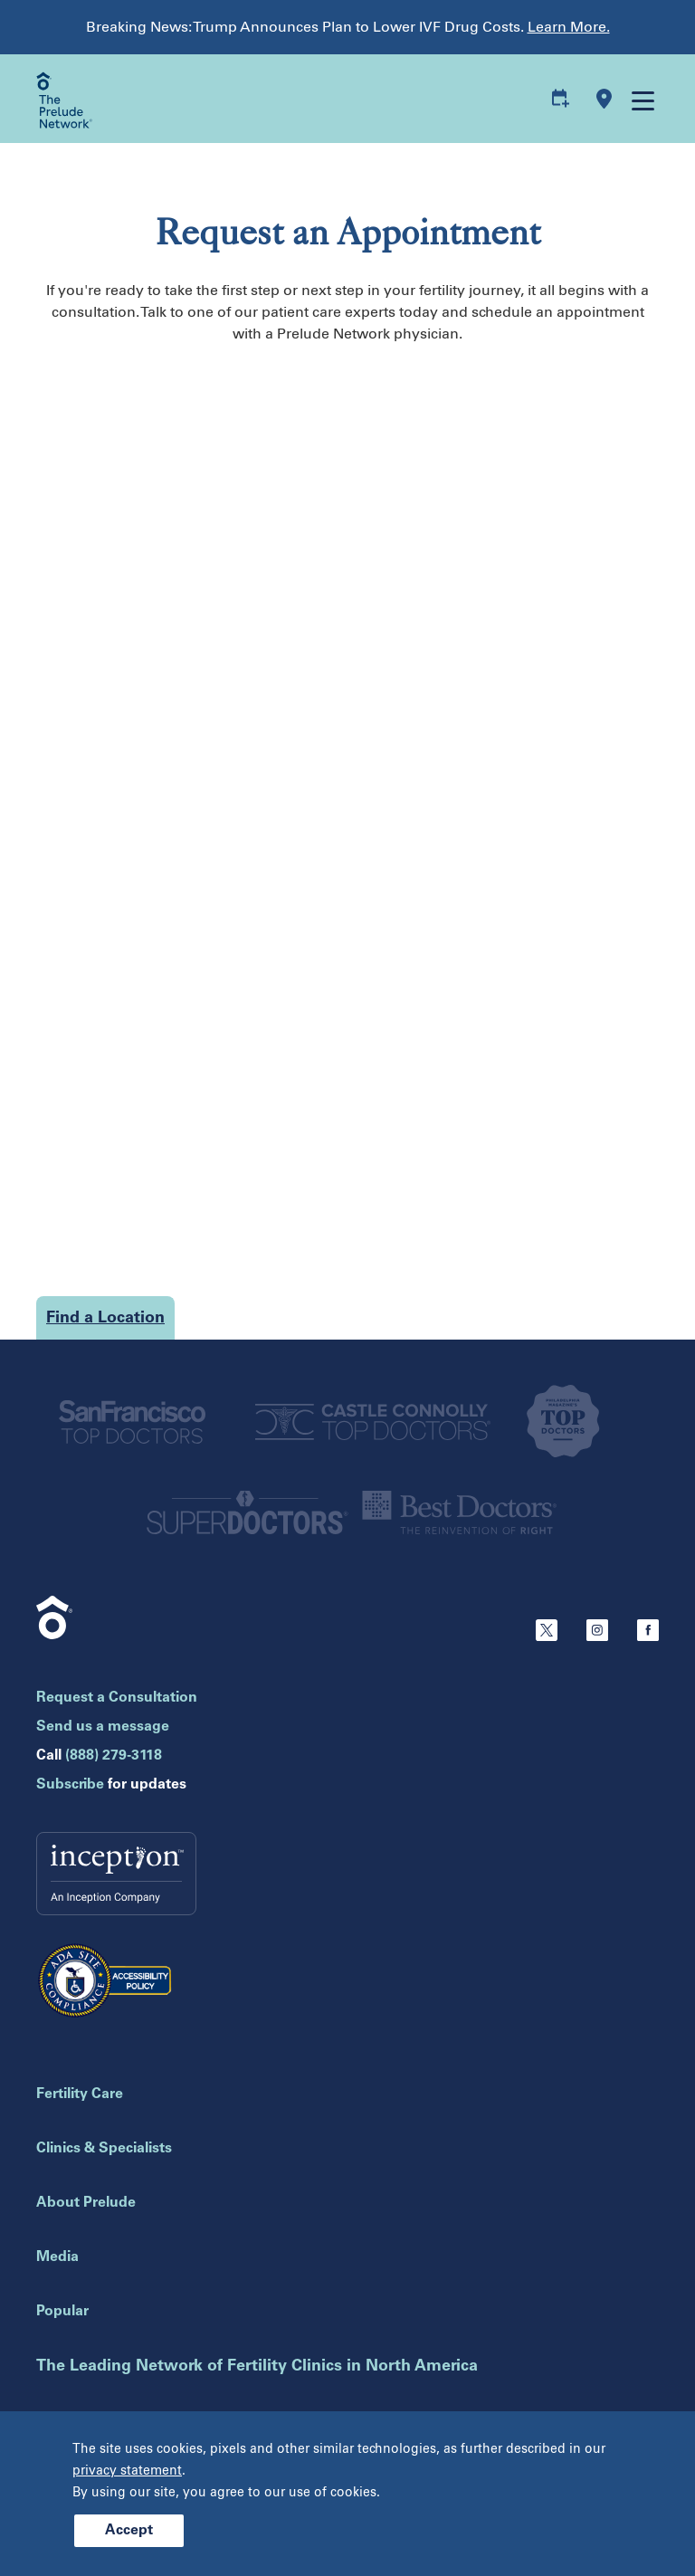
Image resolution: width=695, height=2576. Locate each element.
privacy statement (127, 2470)
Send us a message (102, 1727)
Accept (129, 2531)
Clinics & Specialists (104, 2149)
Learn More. (569, 26)
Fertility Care (79, 2094)
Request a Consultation (116, 1698)
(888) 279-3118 (113, 1756)
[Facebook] (648, 1636)
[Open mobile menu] (641, 99)
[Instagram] (597, 1636)
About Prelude (86, 2203)
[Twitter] (546, 1636)
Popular (62, 2311)
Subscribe (70, 1785)
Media (57, 2257)
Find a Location (105, 1319)
